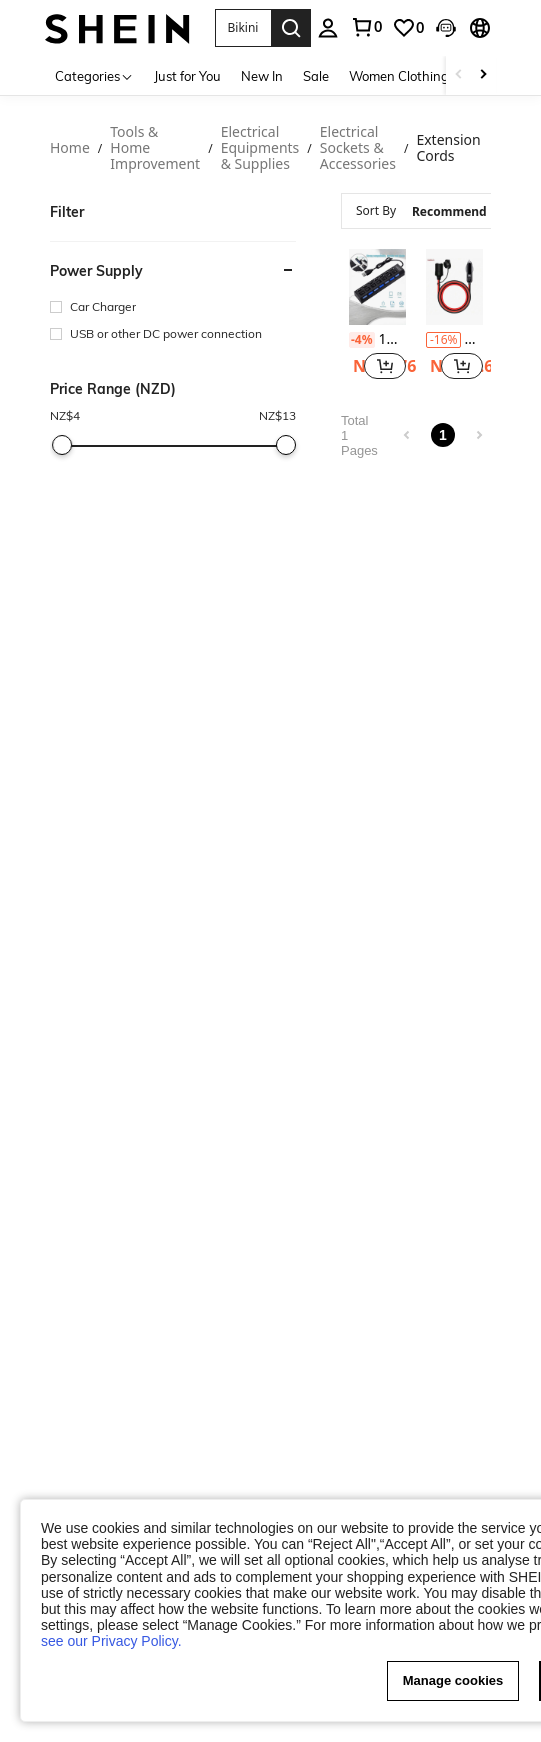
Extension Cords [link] (448, 148)
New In (262, 76)
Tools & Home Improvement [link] (155, 148)
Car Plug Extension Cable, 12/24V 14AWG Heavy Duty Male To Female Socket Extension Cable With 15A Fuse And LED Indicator (454, 339)
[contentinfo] (362, 340)
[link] (408, 28)
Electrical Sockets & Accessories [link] (358, 148)
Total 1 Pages (359, 435)
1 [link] (443, 435)
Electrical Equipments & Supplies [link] (260, 148)
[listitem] (377, 317)
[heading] (173, 301)
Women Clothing (399, 76)
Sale (316, 76)
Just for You (187, 76)
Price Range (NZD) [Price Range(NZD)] (113, 389)
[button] (385, 366)
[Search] (291, 28)
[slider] (62, 445)
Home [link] (70, 148)
